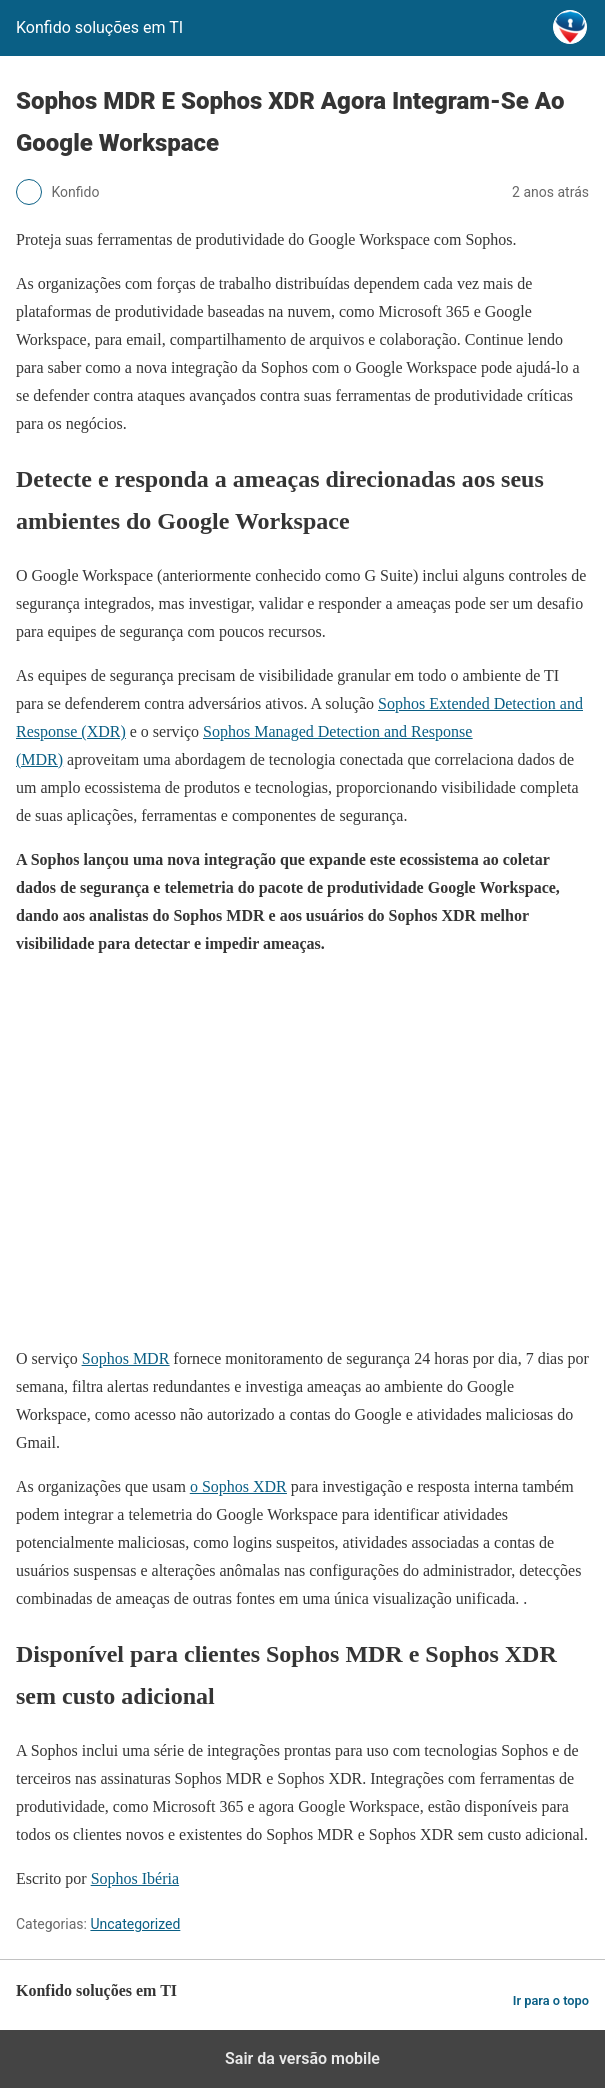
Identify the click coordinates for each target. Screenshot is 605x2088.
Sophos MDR (126, 1358)
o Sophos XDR (238, 1486)
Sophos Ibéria (135, 1878)
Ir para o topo (551, 2000)
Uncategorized (135, 1924)
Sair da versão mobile (302, 2058)
